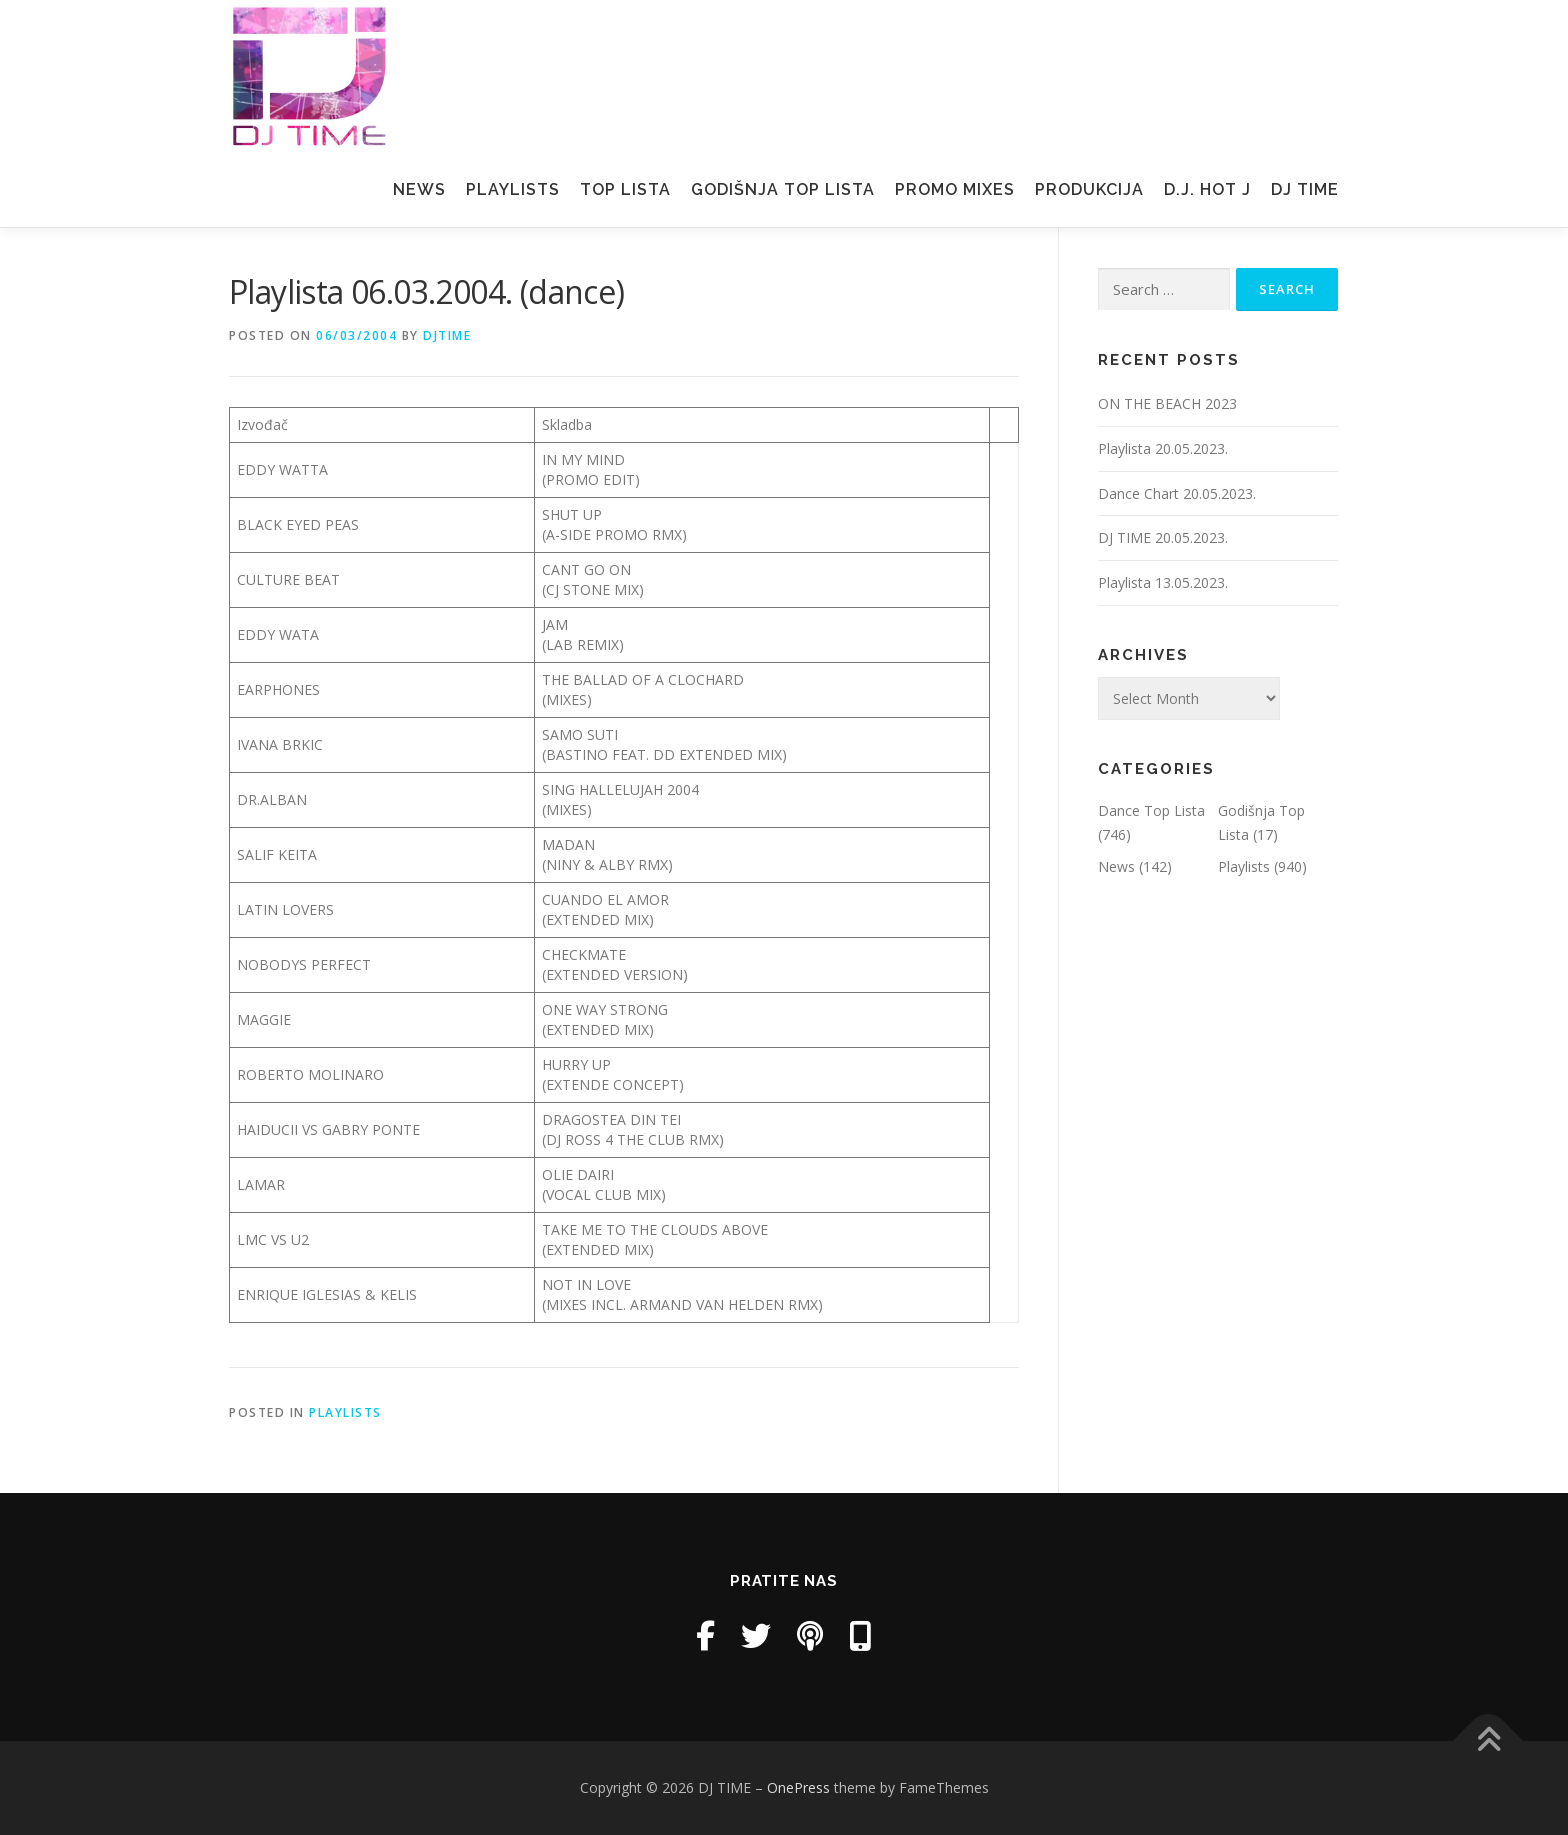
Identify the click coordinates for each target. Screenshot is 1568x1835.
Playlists (513, 189)
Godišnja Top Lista (783, 189)
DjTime (447, 335)
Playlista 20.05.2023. (1163, 448)
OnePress (798, 1787)
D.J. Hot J (1207, 189)
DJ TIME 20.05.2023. (1163, 537)
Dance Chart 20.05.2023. (1177, 493)
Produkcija (1089, 189)
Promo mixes (955, 189)
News (419, 189)
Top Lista (625, 189)
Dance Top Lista (1151, 810)
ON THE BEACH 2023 (1167, 403)
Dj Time (1305, 189)
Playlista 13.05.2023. (1163, 582)
